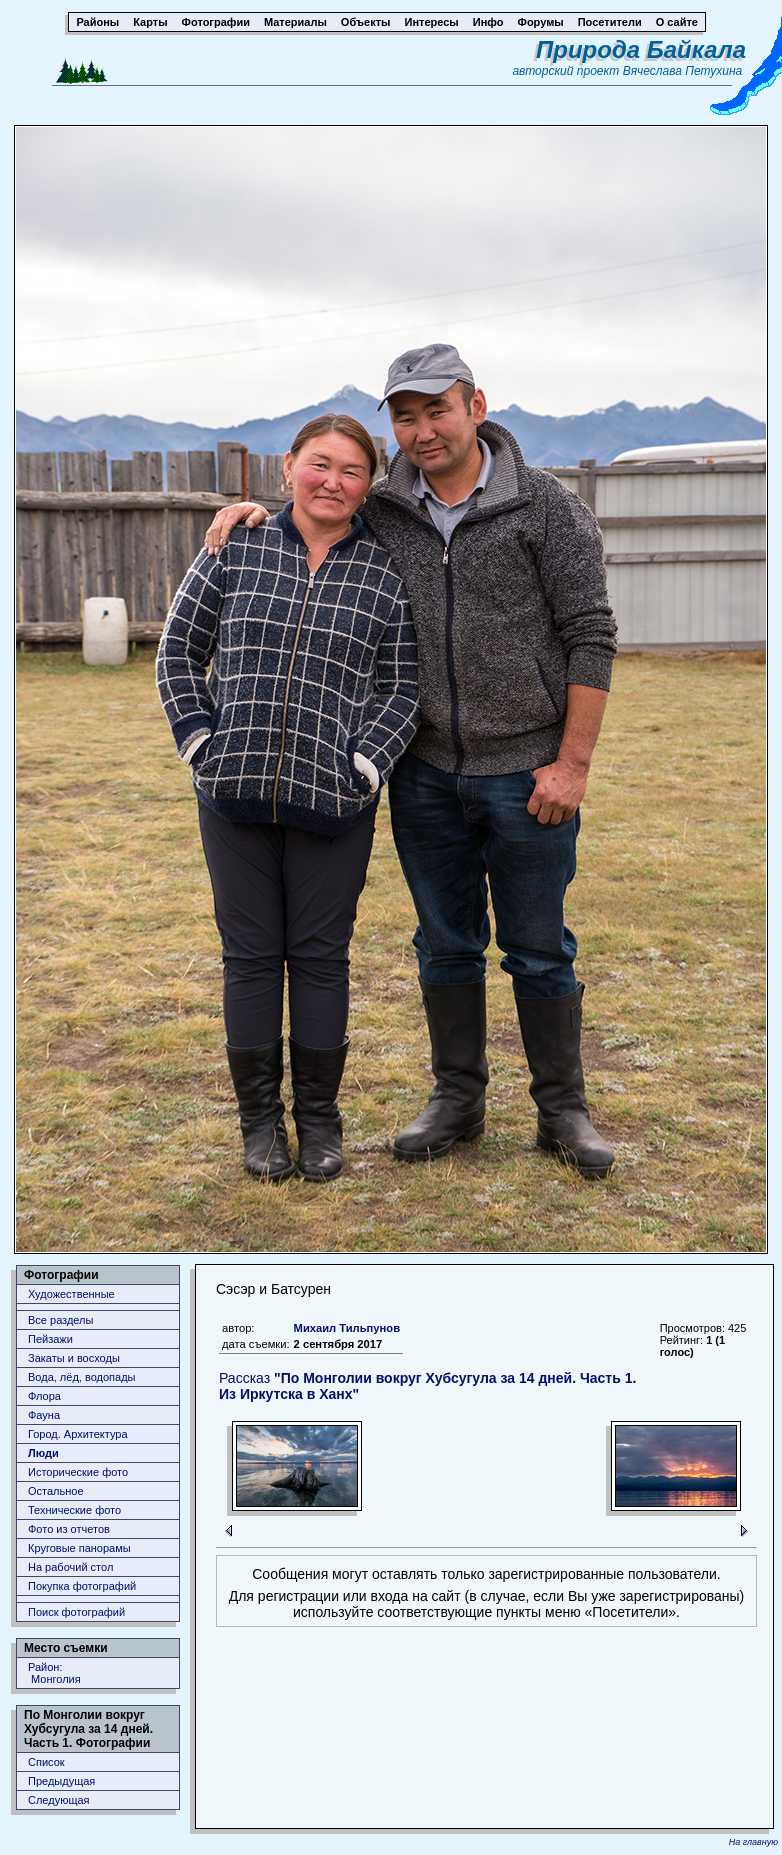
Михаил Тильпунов (347, 1328)
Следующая (59, 1800)
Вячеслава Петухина (683, 71)
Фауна (44, 1415)
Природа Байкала (641, 49)
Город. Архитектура (78, 1434)
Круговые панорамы (79, 1548)
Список (46, 1762)
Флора (44, 1396)
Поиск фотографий (76, 1612)
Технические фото (74, 1510)
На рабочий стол (70, 1567)
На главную (753, 1842)
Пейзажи (50, 1339)
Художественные (71, 1294)
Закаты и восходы (74, 1358)
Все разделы (60, 1320)
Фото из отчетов (69, 1529)
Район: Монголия (54, 1673)
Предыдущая (61, 1781)
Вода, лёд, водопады (81, 1377)
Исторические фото (78, 1472)
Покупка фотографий (82, 1586)
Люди (43, 1453)
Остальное (56, 1491)
